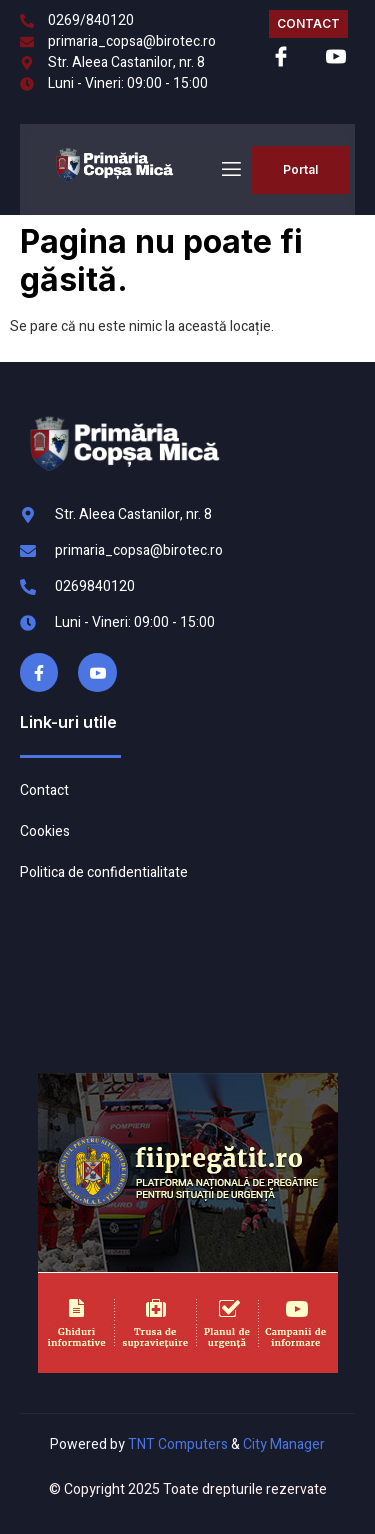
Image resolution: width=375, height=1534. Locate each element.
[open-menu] (230, 169)
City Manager (284, 1444)
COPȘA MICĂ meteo (184, 978)
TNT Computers (178, 1444)
